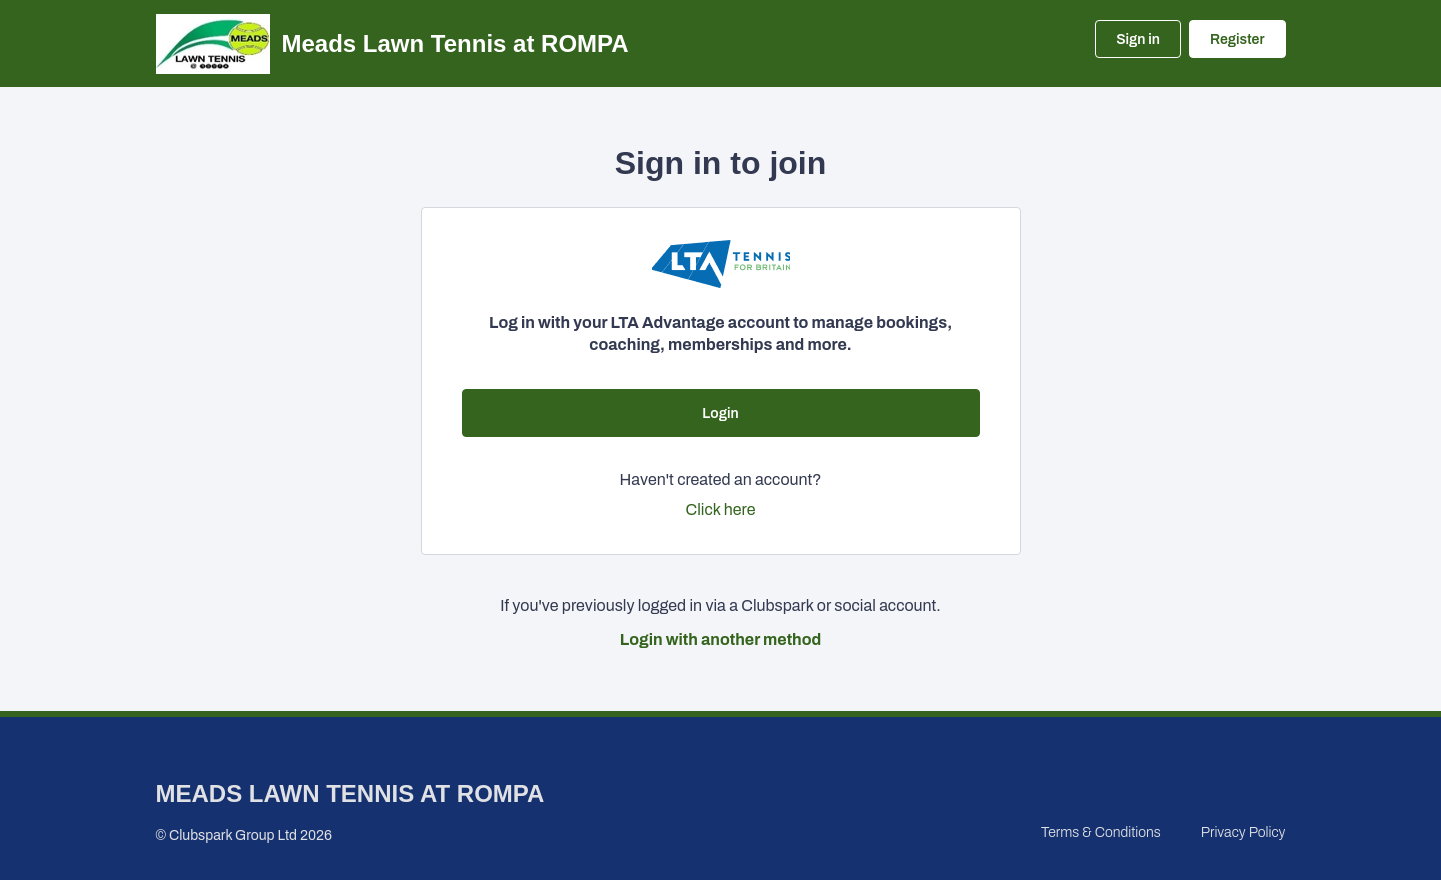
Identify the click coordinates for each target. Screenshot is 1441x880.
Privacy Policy (1243, 832)
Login (720, 413)
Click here (721, 509)
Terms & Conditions (1101, 832)
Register (1237, 39)
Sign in (1138, 39)
